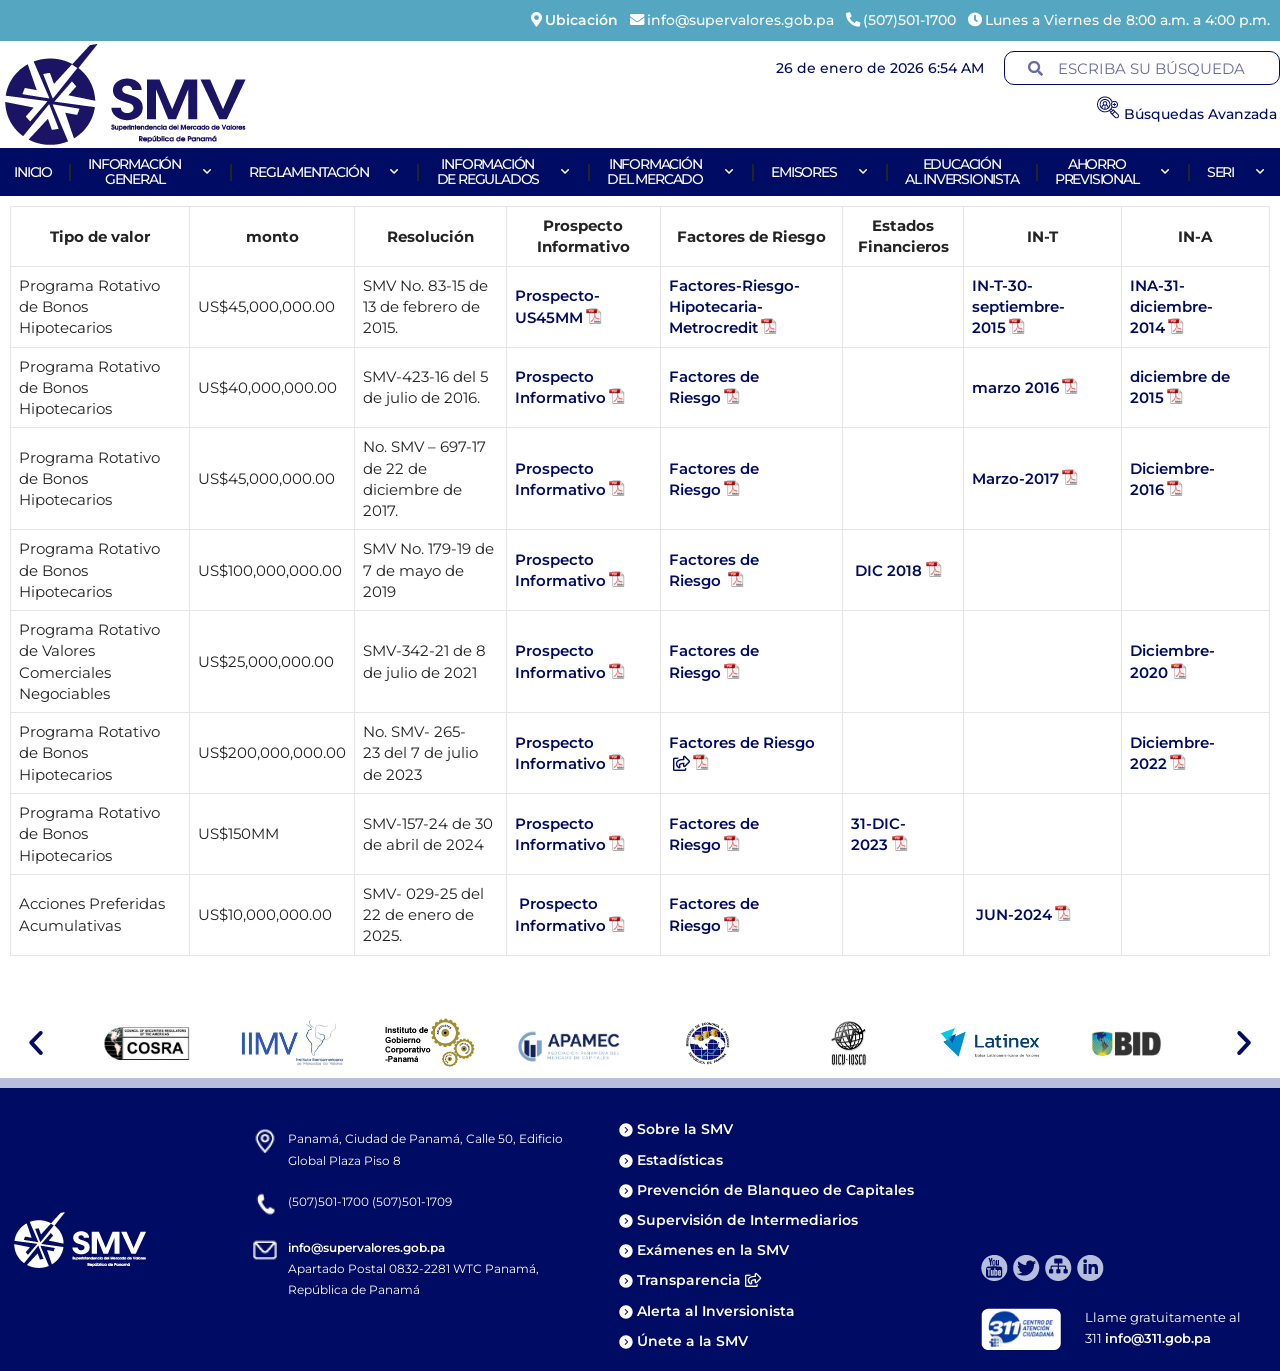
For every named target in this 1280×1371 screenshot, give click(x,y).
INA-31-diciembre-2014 (1171, 307)
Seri (1236, 172)
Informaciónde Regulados (504, 171)
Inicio (33, 172)
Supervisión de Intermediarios (747, 1220)
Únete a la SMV (692, 1341)
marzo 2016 (1015, 387)
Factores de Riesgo (714, 387)
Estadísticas (682, 1160)
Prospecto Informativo (560, 387)
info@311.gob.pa (1158, 1338)
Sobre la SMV (685, 1129)
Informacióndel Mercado (671, 171)
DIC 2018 (888, 570)
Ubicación (581, 20)
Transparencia (699, 1280)
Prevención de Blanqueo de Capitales (775, 1190)
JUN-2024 (1012, 914)
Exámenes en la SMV (713, 1250)
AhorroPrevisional (1113, 171)
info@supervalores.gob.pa (366, 1247)
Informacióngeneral (150, 171)
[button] (36, 1043)
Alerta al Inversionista (716, 1311)
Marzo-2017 (1015, 478)
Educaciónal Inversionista (962, 171)
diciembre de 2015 (1180, 387)
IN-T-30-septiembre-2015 (1018, 307)
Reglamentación (324, 172)
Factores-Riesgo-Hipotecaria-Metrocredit (734, 307)
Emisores (819, 172)
